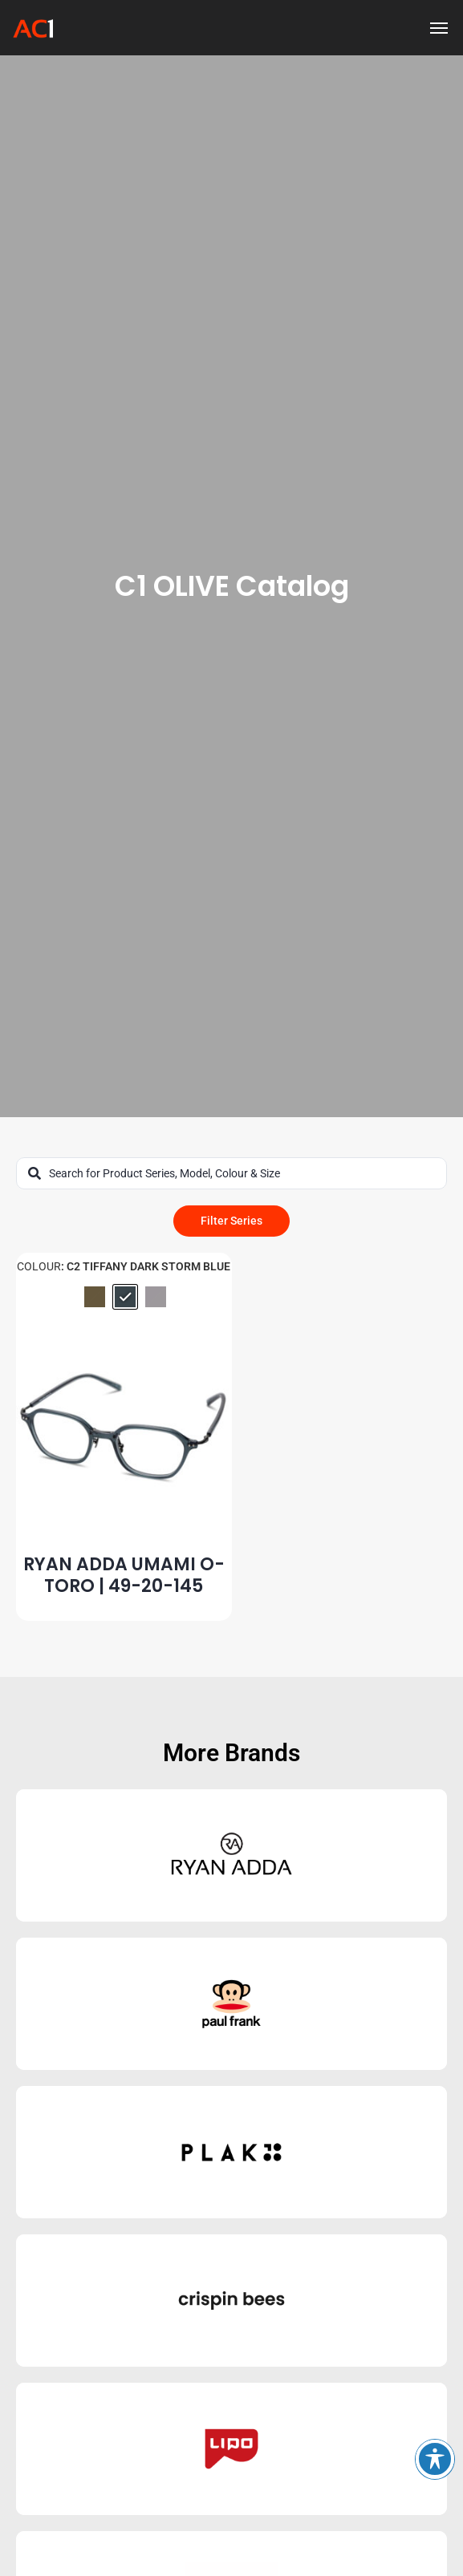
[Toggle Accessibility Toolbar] (435, 2459)
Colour (39, 1266)
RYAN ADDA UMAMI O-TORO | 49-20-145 (124, 1575)
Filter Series (231, 1220)
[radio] (95, 1297)
